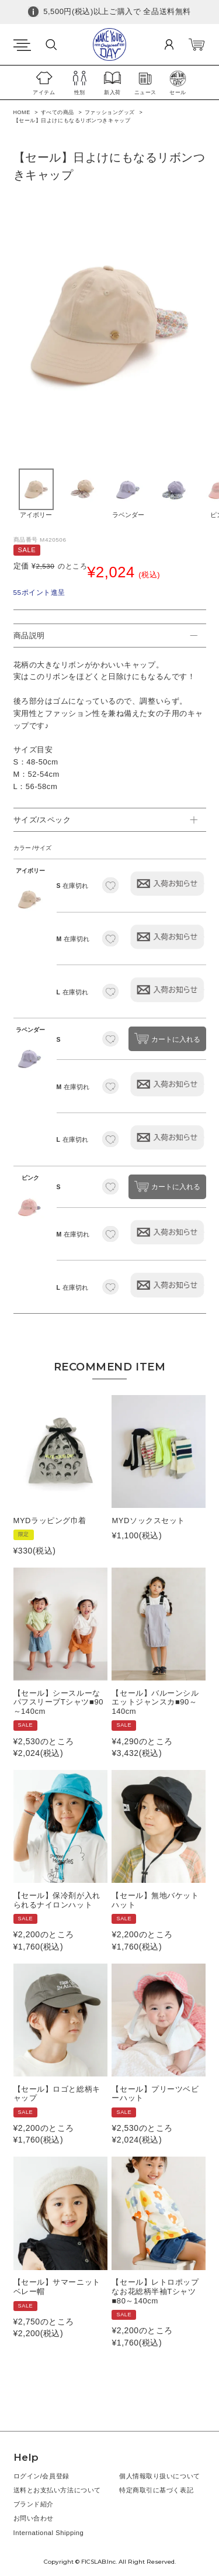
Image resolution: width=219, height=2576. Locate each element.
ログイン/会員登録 (41, 2475)
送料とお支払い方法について (57, 2490)
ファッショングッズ (110, 112)
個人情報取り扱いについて (159, 2475)
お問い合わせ (33, 2518)
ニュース (145, 92)
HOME (21, 112)
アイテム (44, 92)
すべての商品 (57, 112)
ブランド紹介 (33, 2504)
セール (177, 92)
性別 (79, 92)
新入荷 (112, 92)
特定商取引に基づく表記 (156, 2490)
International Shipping (48, 2532)
